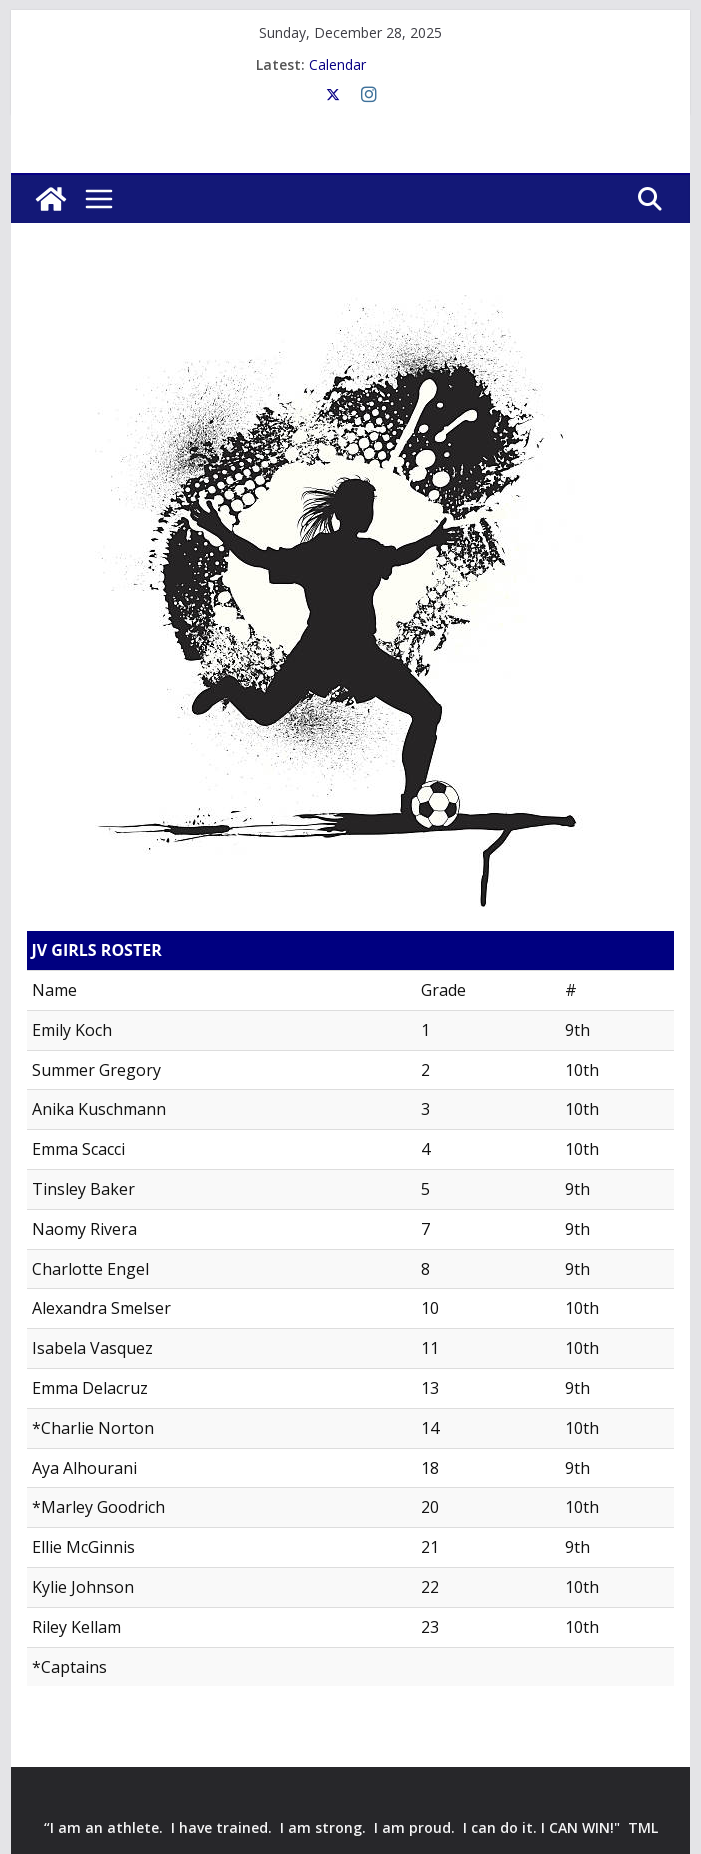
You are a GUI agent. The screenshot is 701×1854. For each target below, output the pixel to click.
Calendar (337, 64)
